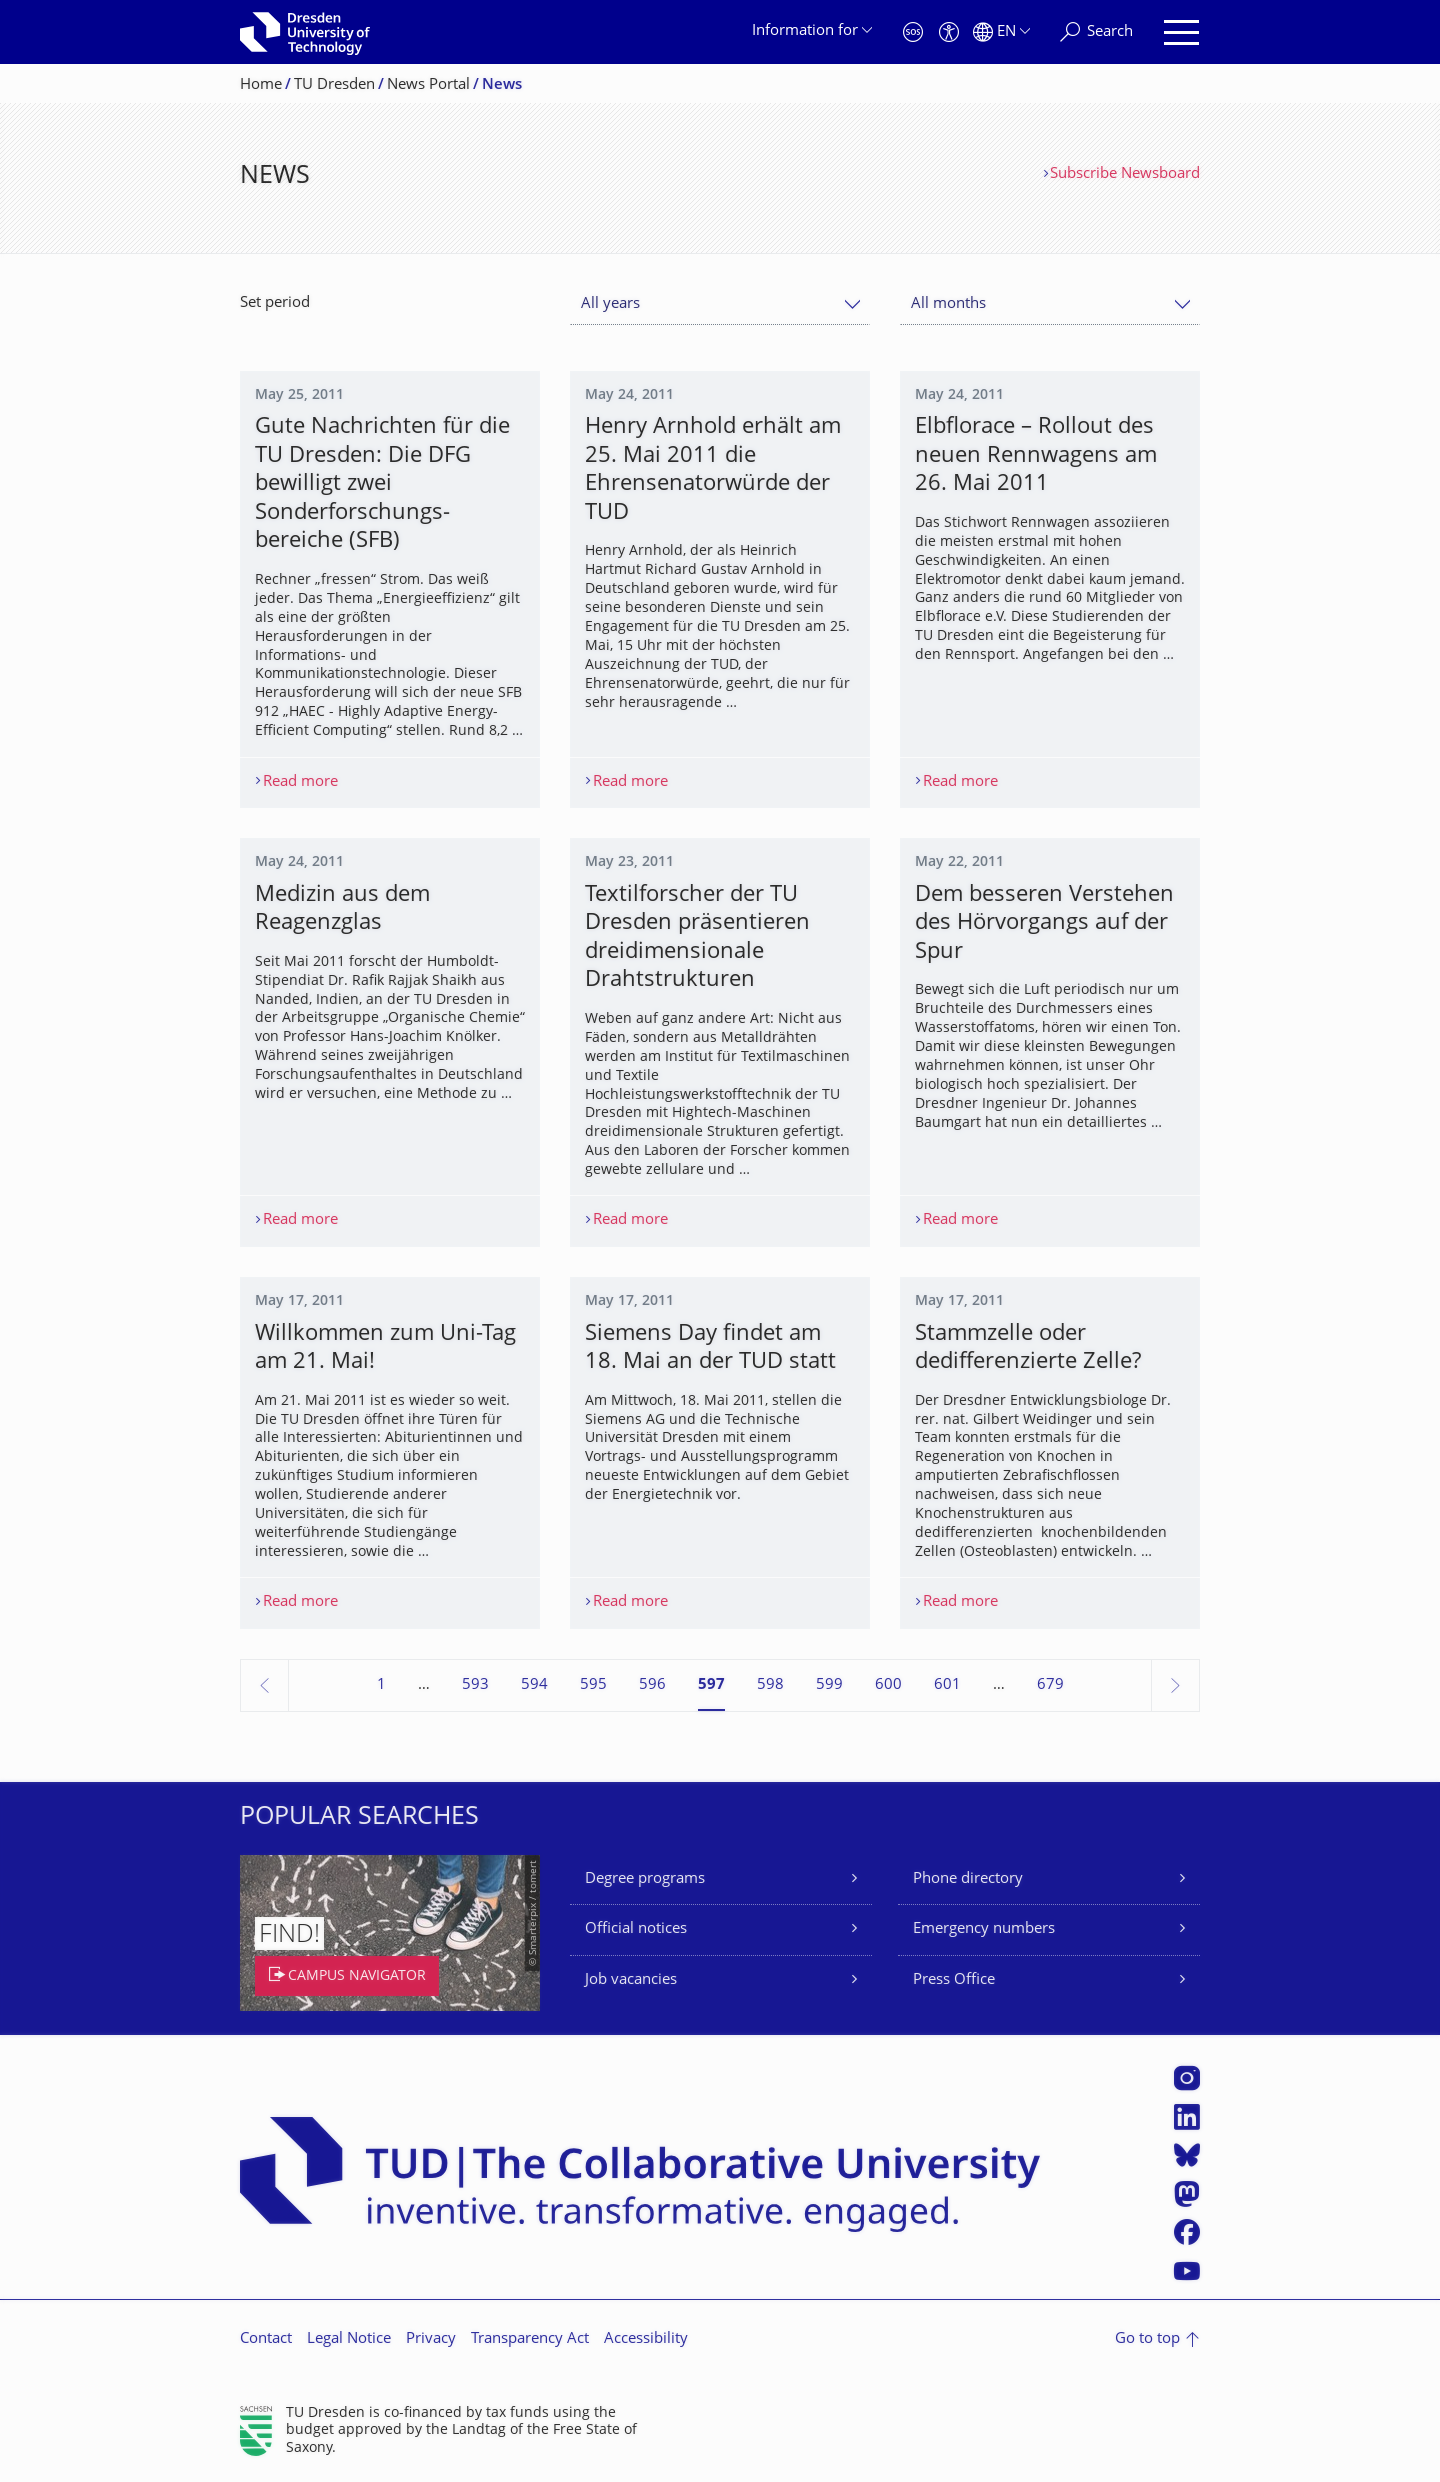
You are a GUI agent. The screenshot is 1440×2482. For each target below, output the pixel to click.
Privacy (431, 2339)
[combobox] (720, 304)
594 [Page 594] (534, 1685)
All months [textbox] (948, 304)
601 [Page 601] (947, 1685)
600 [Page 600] (888, 1685)
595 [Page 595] (593, 1685)
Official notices (636, 1929)
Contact (266, 2339)
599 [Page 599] (829, 1685)
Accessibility (646, 2339)
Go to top (1147, 2339)
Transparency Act (530, 2339)
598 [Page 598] (770, 1685)
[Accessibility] (949, 32)
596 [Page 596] (652, 1685)
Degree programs (645, 1879)
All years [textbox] (610, 304)
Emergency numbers (984, 1929)
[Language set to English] (1001, 32)
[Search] (1096, 32)
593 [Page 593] (475, 1685)
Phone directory (968, 1879)
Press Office (954, 1980)
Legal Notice (349, 2339)
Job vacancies (631, 1980)
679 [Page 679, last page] (1050, 1685)
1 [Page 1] (381, 1685)
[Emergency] (913, 32)
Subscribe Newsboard (1125, 174)
